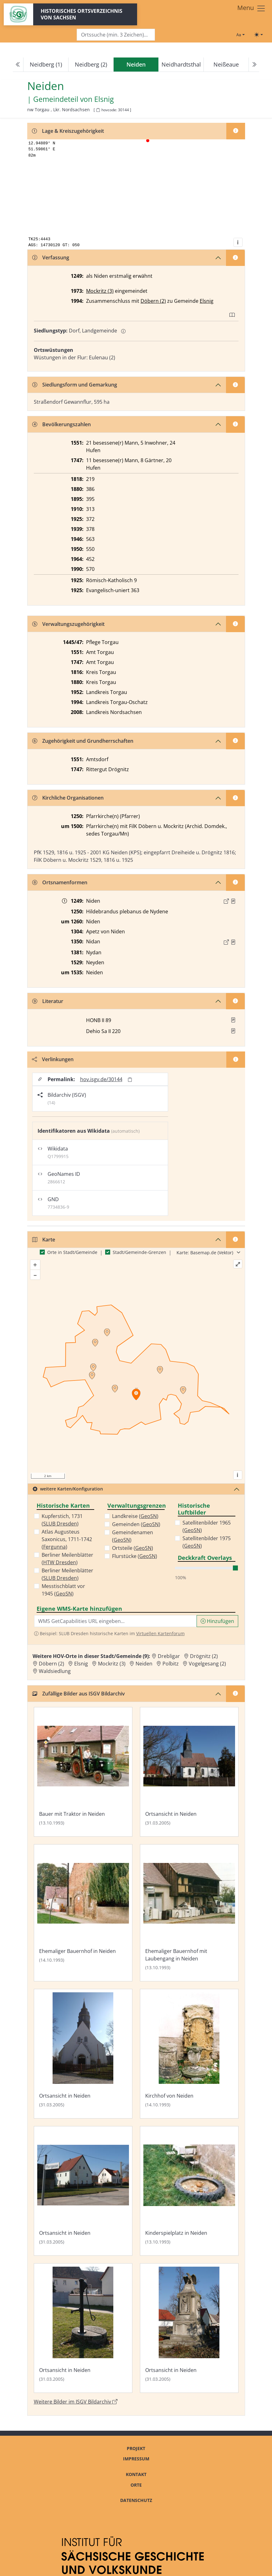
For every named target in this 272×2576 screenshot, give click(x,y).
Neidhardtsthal (181, 64)
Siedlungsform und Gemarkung (74, 384)
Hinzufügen (217, 1621)
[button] (233, 901)
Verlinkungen (53, 1059)
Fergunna (54, 1546)
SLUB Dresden (60, 1523)
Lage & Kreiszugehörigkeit (68, 130)
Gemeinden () (136, 1524)
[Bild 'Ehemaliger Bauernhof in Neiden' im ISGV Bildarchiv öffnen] (83, 1912)
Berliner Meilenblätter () (67, 1558)
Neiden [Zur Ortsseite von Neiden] (144, 1663)
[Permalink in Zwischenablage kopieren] (129, 1079)
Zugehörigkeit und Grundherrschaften (82, 740)
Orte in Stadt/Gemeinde (72, 1252)
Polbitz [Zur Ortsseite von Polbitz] (170, 1663)
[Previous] (18, 64)
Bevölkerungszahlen (61, 424)
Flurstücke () (134, 1556)
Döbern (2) (153, 300)
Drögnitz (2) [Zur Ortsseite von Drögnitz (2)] (204, 1656)
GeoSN (64, 1593)
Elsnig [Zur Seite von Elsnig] (104, 99)
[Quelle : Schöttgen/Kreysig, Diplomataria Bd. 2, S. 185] (233, 901)
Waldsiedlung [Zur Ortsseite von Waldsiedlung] (55, 1671)
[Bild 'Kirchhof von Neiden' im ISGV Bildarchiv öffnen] (189, 2054)
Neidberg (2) (91, 64)
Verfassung (50, 257)
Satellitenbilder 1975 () (206, 1542)
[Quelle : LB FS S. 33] (233, 942)
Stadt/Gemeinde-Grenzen (139, 1252)
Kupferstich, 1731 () (62, 1520)
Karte (43, 1239)
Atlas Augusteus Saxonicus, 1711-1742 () (67, 1539)
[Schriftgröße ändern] (240, 34)
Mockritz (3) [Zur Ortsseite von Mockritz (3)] (112, 1663)
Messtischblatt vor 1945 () (63, 1590)
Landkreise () (135, 1516)
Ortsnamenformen (59, 882)
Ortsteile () (132, 1548)
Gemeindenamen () (132, 1536)
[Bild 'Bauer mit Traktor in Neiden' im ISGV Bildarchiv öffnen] (83, 1772)
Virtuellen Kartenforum (160, 1633)
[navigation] (136, 64)
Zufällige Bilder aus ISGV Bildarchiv (78, 1693)
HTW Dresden (59, 1562)
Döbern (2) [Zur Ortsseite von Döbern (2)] (51, 1663)
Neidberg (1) (46, 64)
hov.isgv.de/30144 (101, 1079)
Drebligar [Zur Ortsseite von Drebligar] (169, 1656)
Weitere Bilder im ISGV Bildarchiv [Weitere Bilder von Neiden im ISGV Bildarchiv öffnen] (75, 2401)
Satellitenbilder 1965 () (206, 1526)
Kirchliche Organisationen (68, 797)
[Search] (116, 35)
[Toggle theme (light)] (258, 34)
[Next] (254, 64)
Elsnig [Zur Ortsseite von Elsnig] (81, 1663)
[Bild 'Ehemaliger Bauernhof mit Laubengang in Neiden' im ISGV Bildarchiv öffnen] (189, 1912)
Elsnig (206, 300)
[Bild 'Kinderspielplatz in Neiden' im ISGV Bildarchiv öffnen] (189, 2191)
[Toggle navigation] (251, 8)
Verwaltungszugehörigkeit (68, 624)
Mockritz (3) (100, 290)
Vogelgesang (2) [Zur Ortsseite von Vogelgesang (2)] (207, 1663)
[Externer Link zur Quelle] (226, 901)
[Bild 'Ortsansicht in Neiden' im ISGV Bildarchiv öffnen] (189, 1772)
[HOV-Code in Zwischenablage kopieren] (98, 110)
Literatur (47, 1001)
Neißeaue (226, 64)
